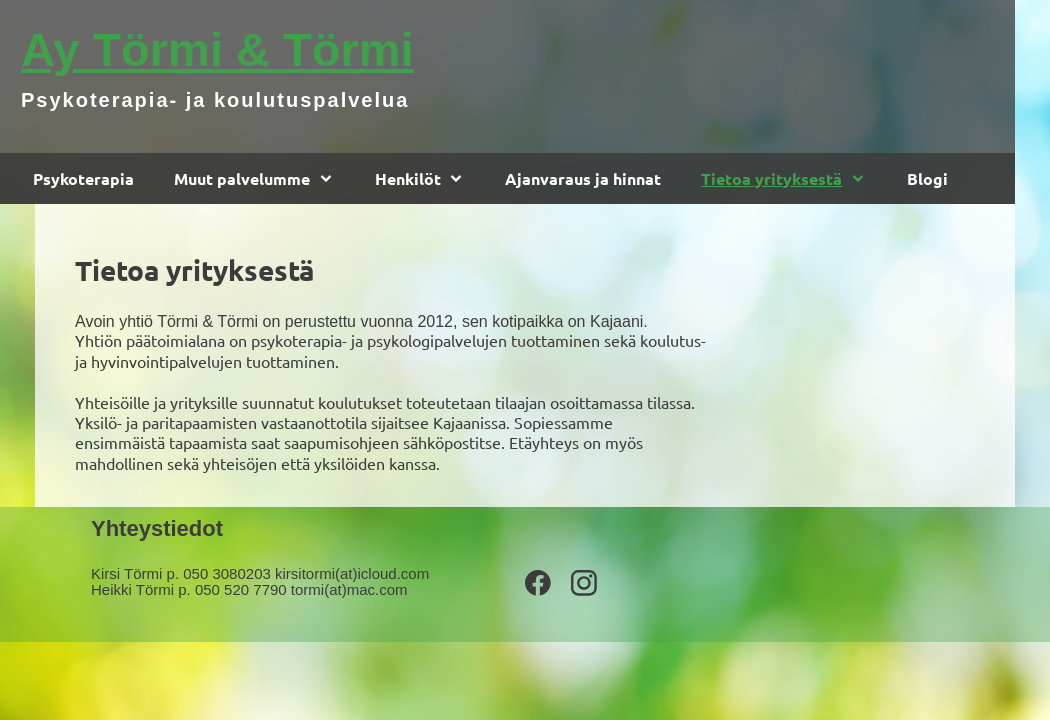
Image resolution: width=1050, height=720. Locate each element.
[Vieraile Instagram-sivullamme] (584, 583)
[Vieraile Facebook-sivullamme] (538, 583)
